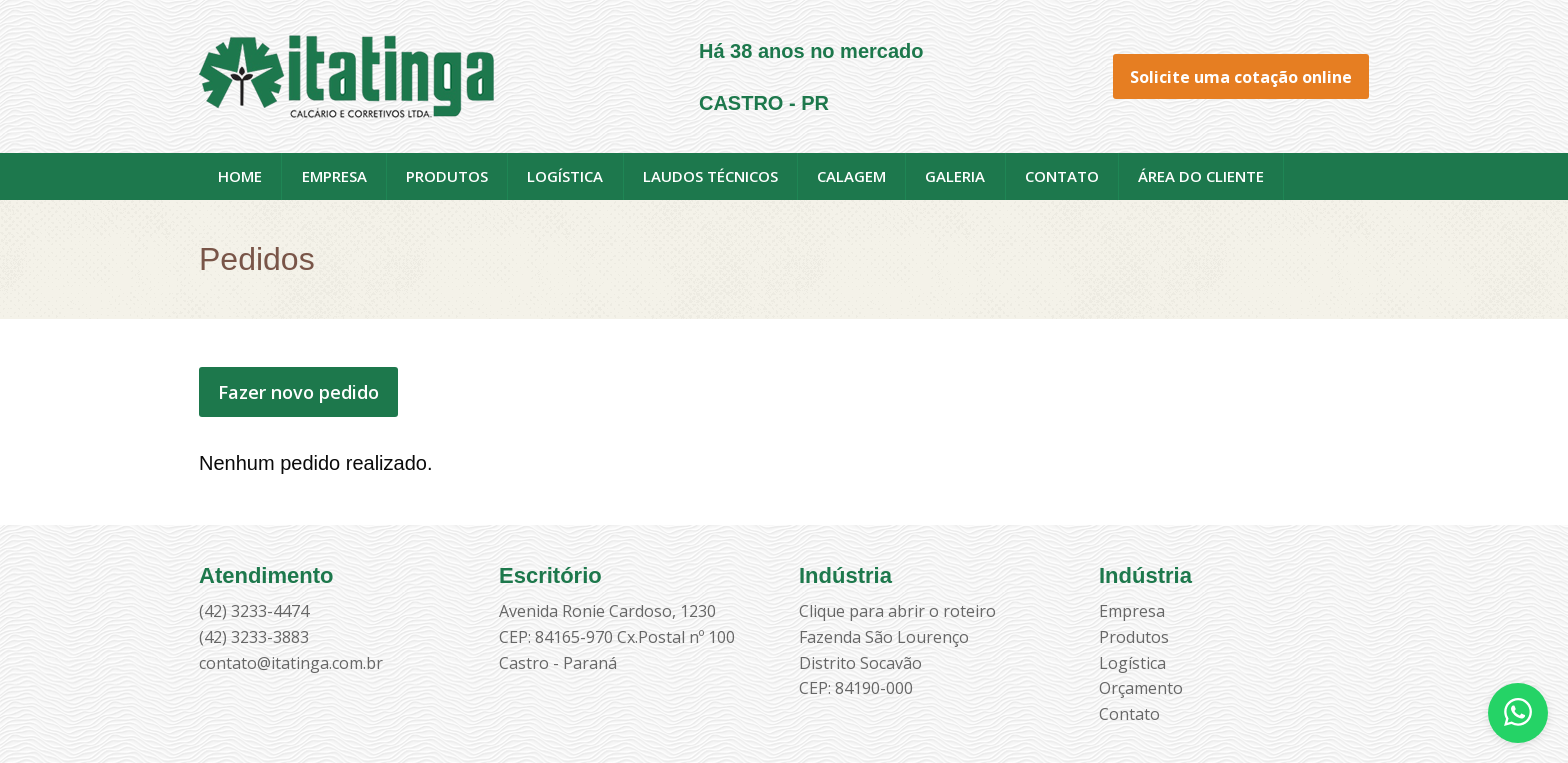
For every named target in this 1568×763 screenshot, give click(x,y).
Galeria (955, 176)
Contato (1062, 176)
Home (240, 176)
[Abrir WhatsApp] (1518, 713)
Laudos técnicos (710, 176)
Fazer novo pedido (298, 392)
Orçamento (1141, 688)
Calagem (851, 176)
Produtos (447, 176)
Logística (565, 176)
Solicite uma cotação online (1241, 77)
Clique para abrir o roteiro (897, 611)
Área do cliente (1201, 176)
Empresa (334, 176)
